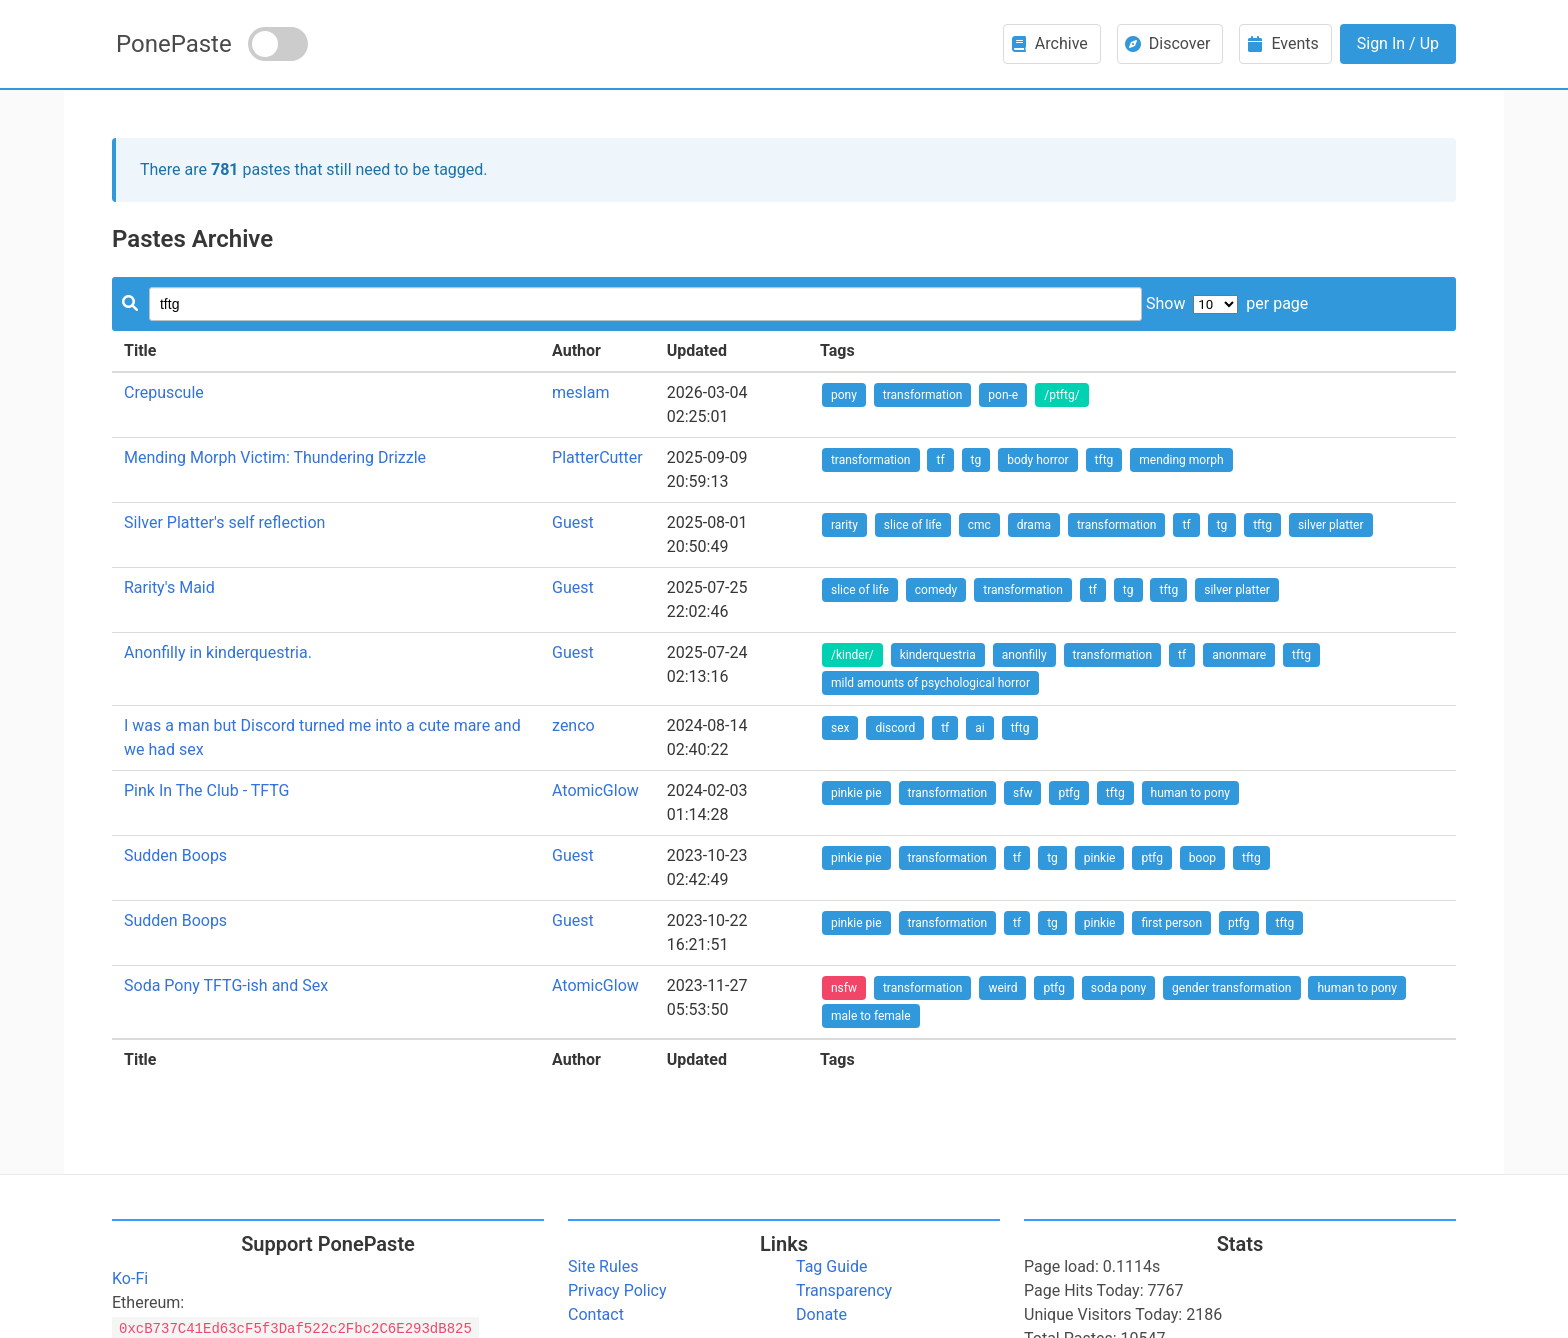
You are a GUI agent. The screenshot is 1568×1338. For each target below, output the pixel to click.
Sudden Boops (175, 855)
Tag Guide (831, 1266)
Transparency (844, 1290)
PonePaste (174, 44)
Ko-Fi (130, 1278)
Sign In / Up (1398, 43)
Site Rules (603, 1266)
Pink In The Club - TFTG (206, 790)
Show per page (1227, 303)
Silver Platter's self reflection (224, 522)
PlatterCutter (597, 457)
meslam (580, 392)
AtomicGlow (595, 790)
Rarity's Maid (169, 587)
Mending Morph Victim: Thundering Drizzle (275, 457)
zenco (573, 725)
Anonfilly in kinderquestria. (218, 652)
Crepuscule (164, 392)
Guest (573, 522)
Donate (821, 1314)
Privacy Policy (617, 1290)
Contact (596, 1314)
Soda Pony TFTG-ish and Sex (226, 985)
